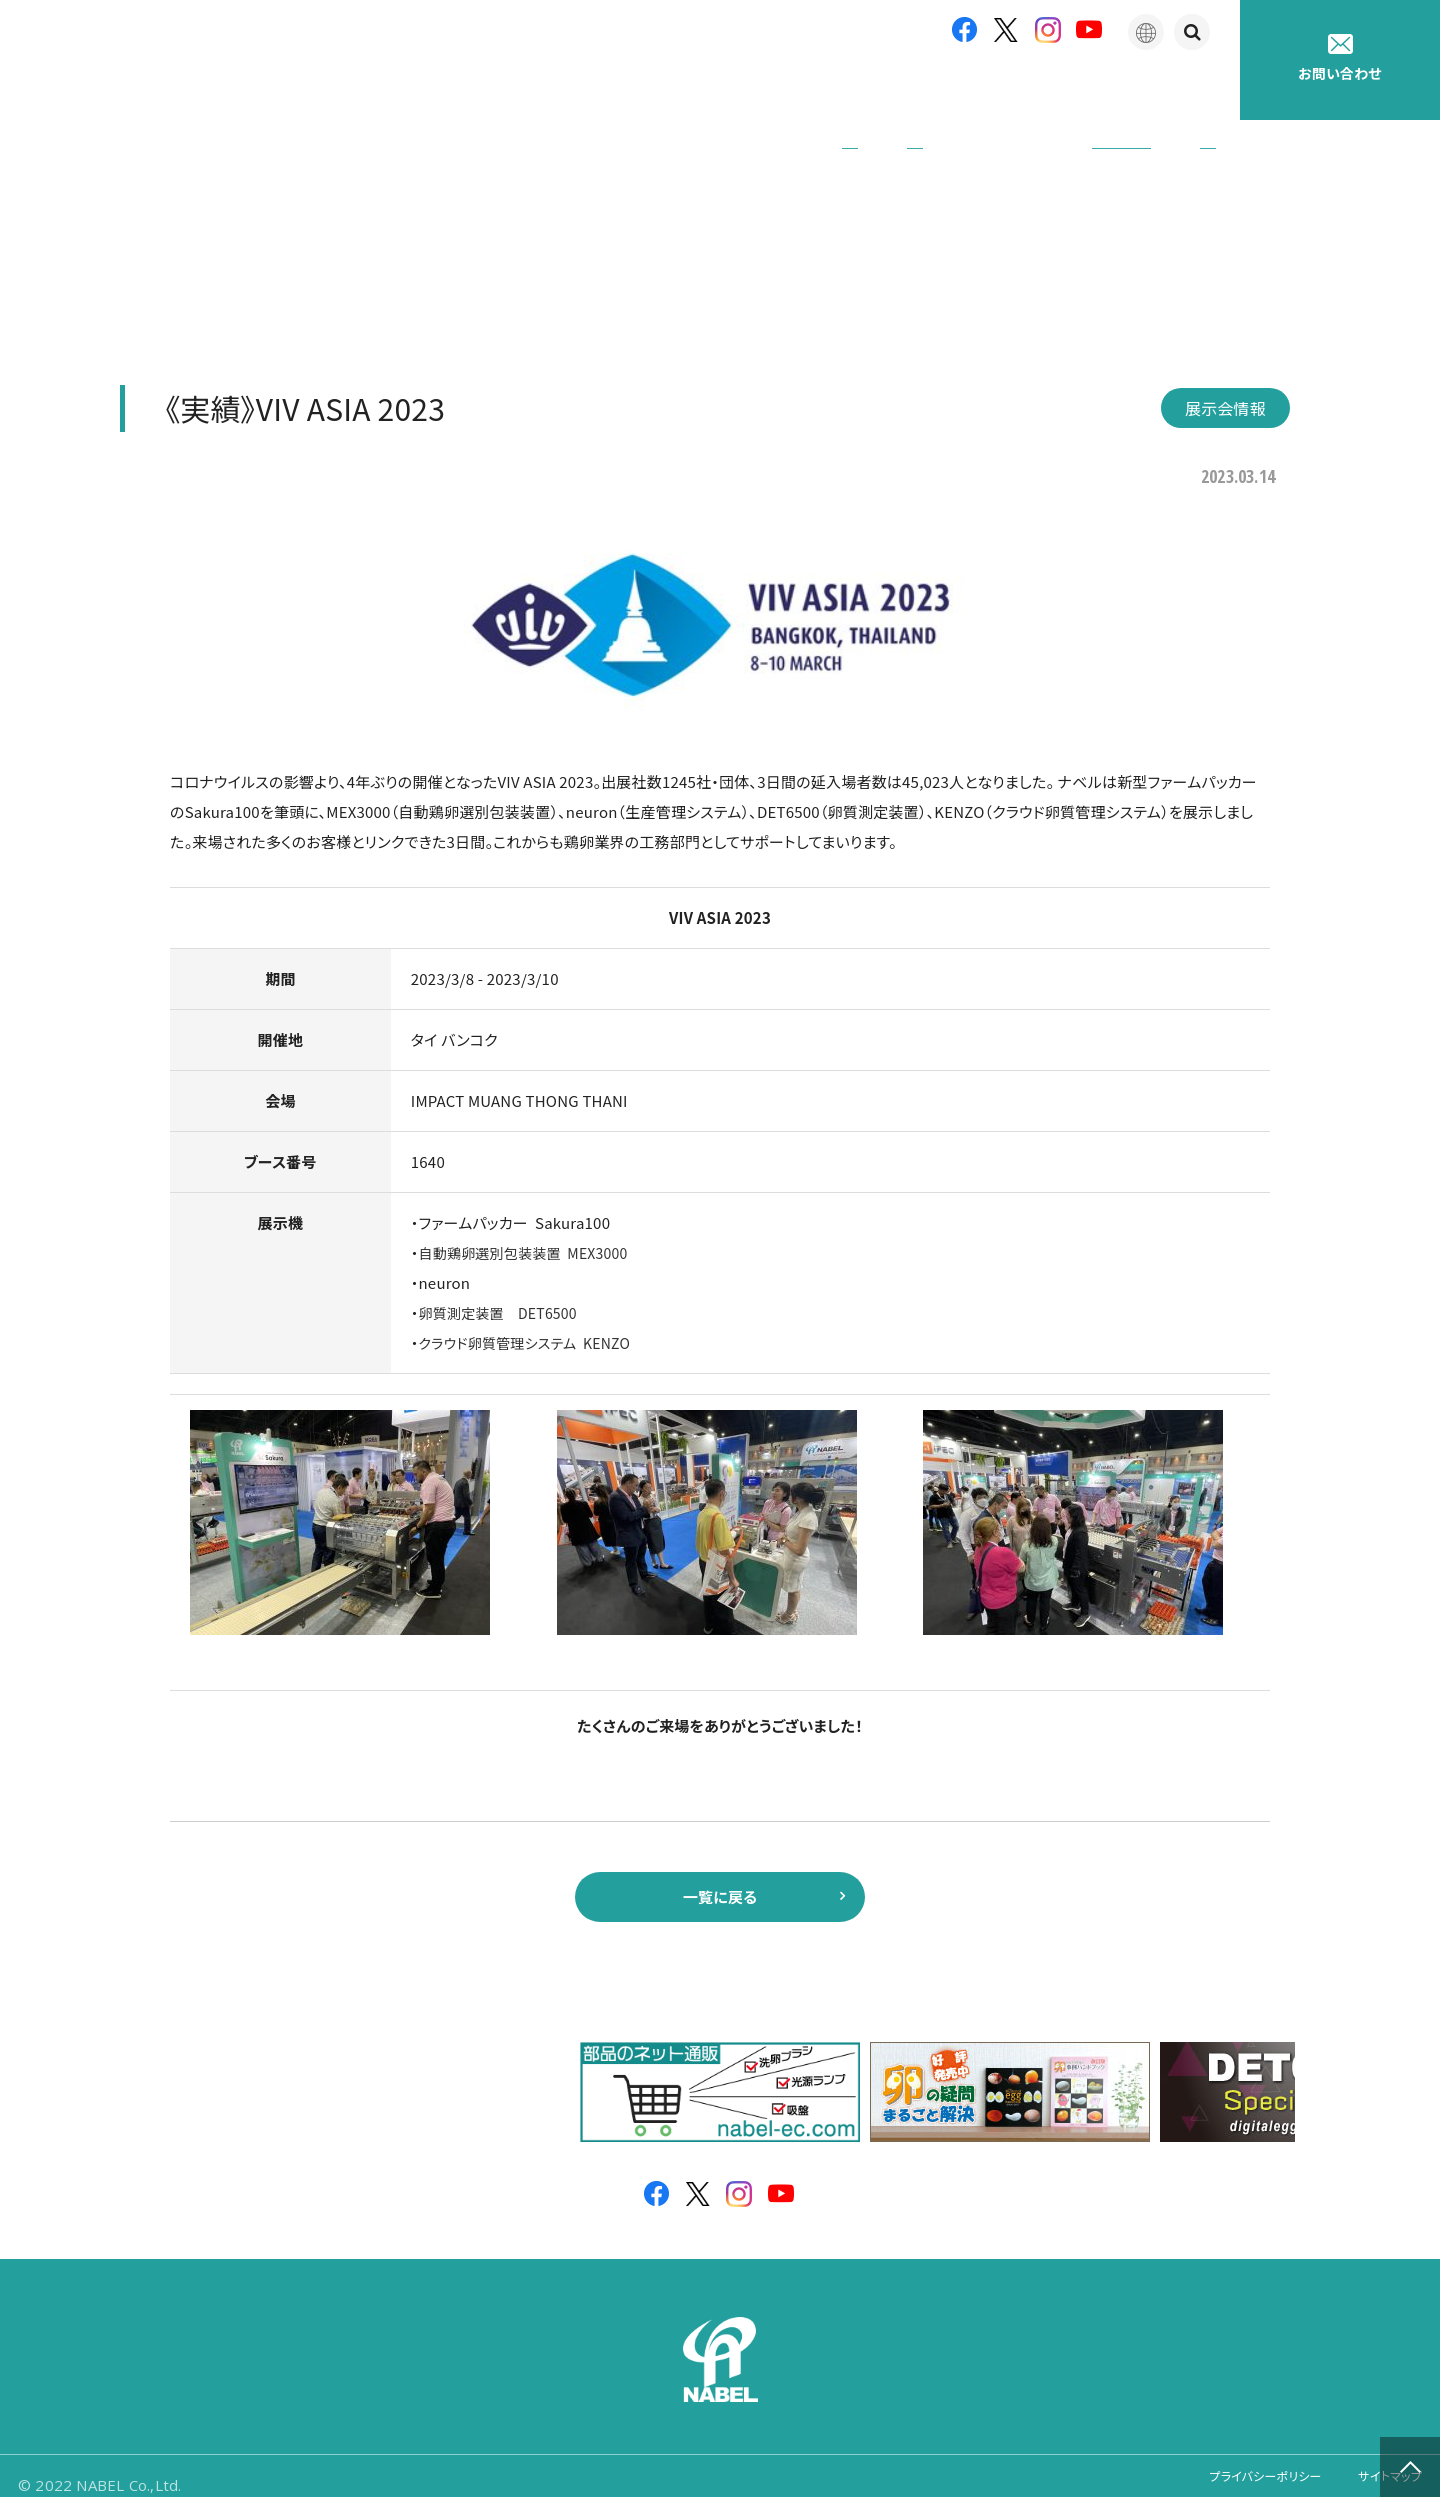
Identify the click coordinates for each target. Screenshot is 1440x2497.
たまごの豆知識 (1053, 89)
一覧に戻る (719, 1874)
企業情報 (648, 89)
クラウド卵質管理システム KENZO (532, 1314)
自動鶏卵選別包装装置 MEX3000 (531, 1224)
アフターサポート (896, 89)
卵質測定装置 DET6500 (503, 1284)
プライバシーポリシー (1236, 2466)
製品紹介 (759, 89)
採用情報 (1184, 89)
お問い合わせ (1340, 58)
